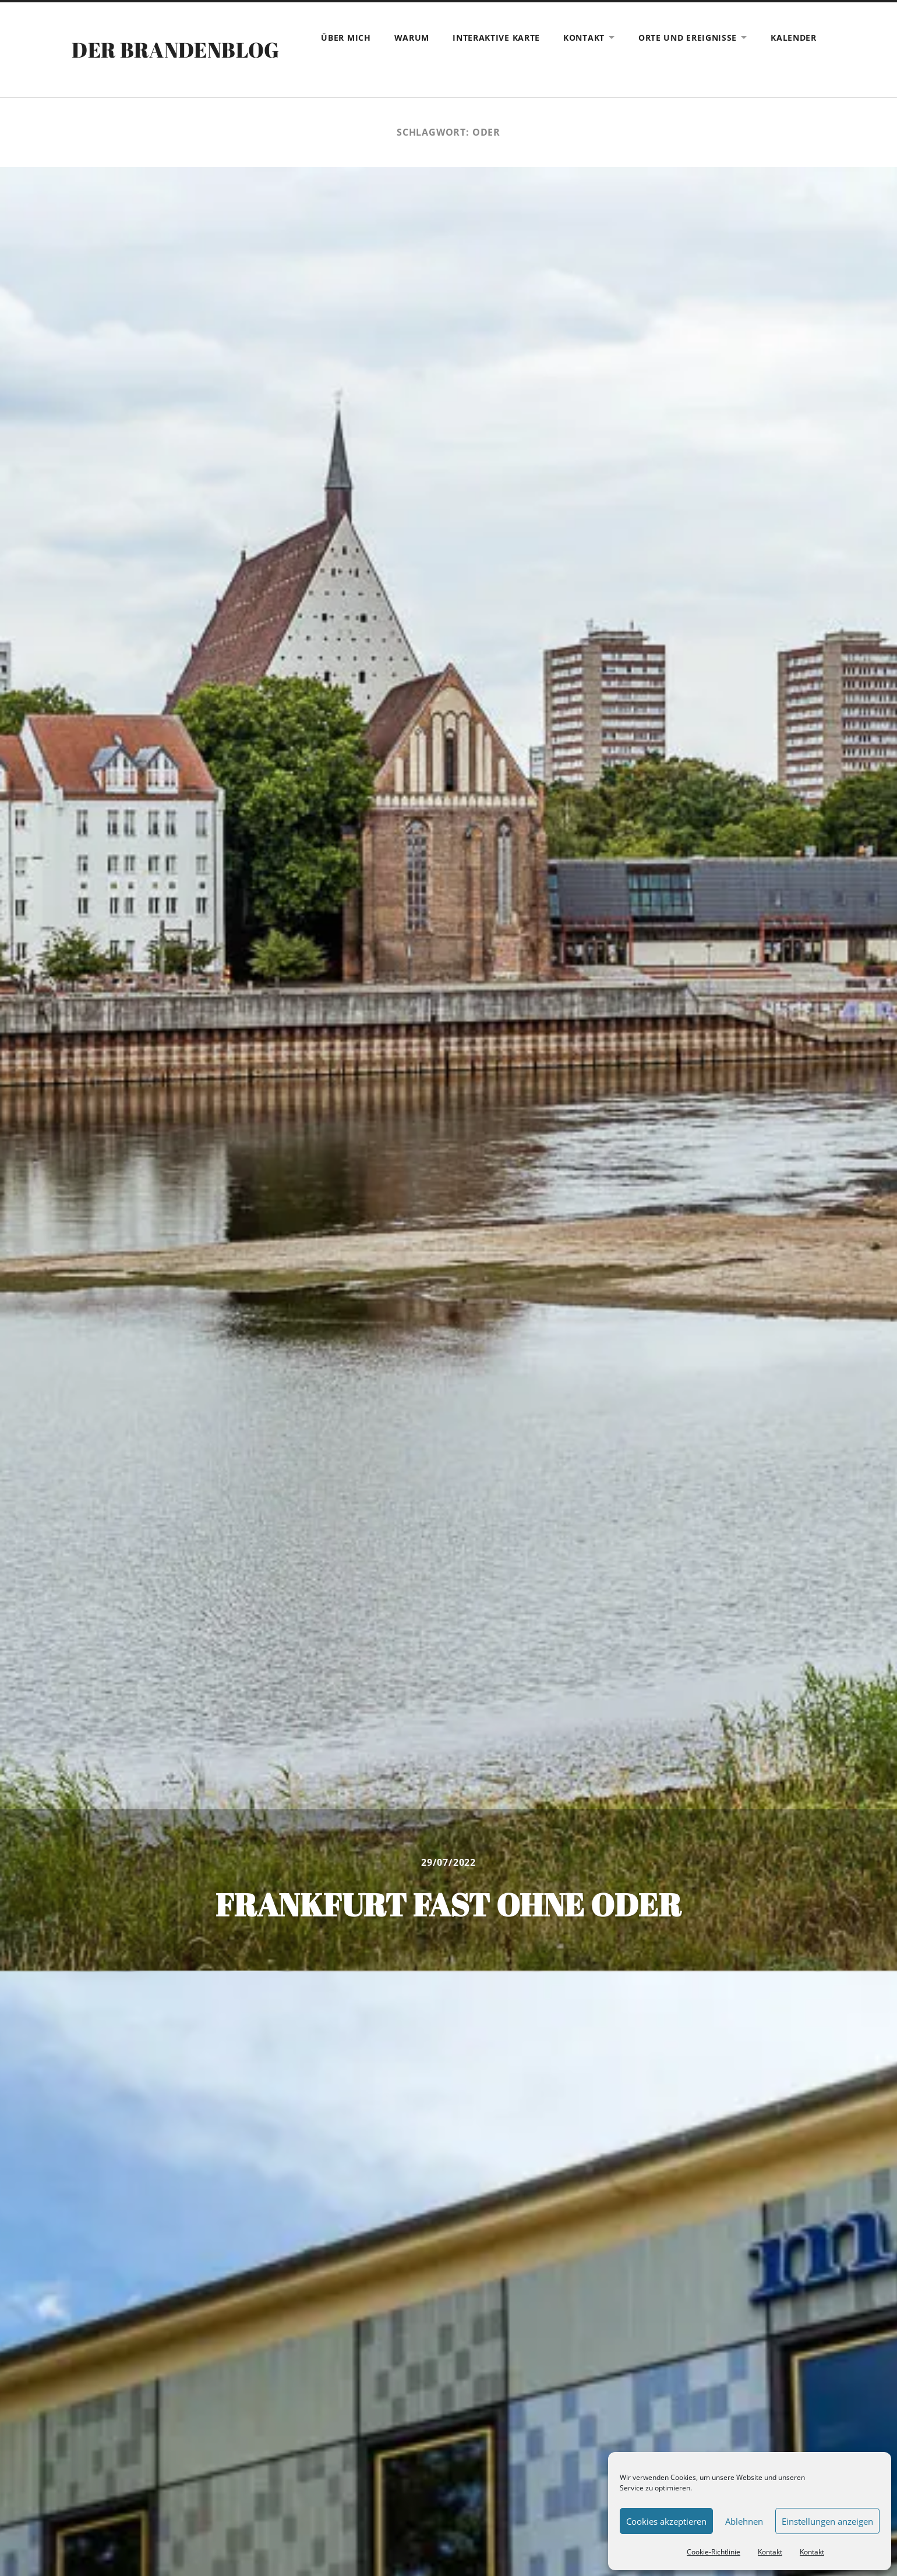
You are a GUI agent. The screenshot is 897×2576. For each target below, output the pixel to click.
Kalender (794, 37)
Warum (412, 37)
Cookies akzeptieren (666, 2521)
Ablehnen (744, 2521)
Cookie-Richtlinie (713, 2552)
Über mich (345, 37)
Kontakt (770, 2552)
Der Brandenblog (175, 49)
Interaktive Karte (496, 37)
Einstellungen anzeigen (827, 2521)
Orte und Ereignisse (687, 37)
